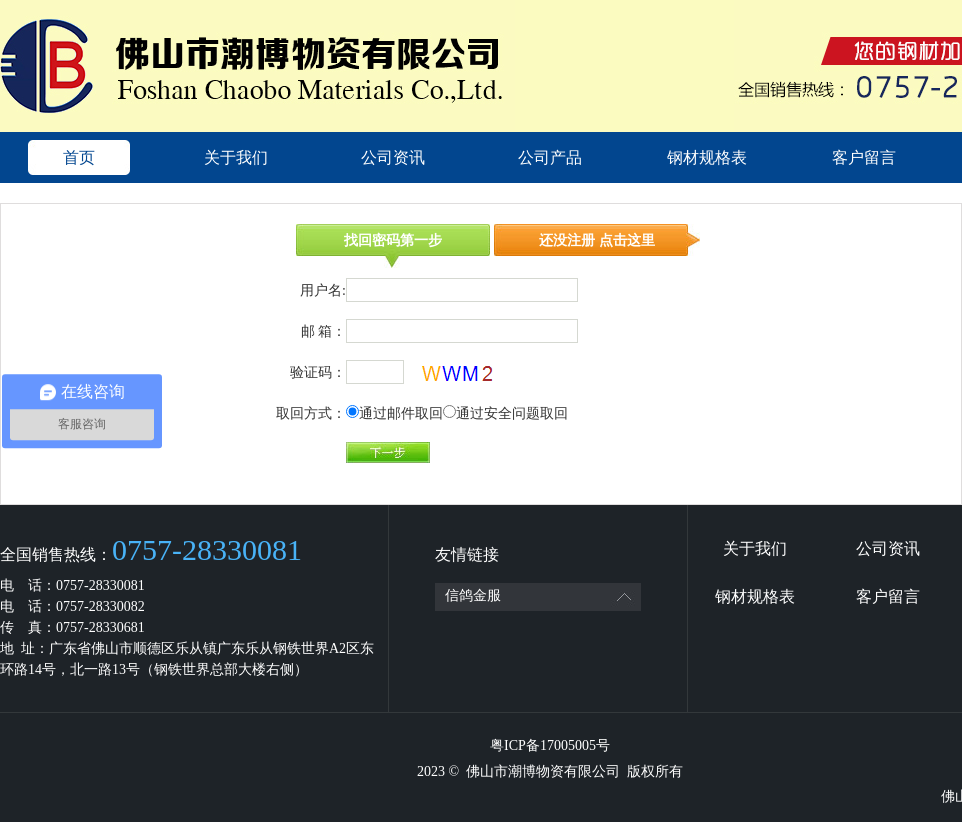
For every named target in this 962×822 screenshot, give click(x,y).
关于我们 (236, 157)
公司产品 (550, 157)
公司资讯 (393, 157)
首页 (79, 157)
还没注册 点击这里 (597, 240)
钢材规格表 (707, 157)
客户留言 (864, 157)
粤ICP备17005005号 (550, 745)
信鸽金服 (473, 595)
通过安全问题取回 (512, 413)
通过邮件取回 (401, 413)
